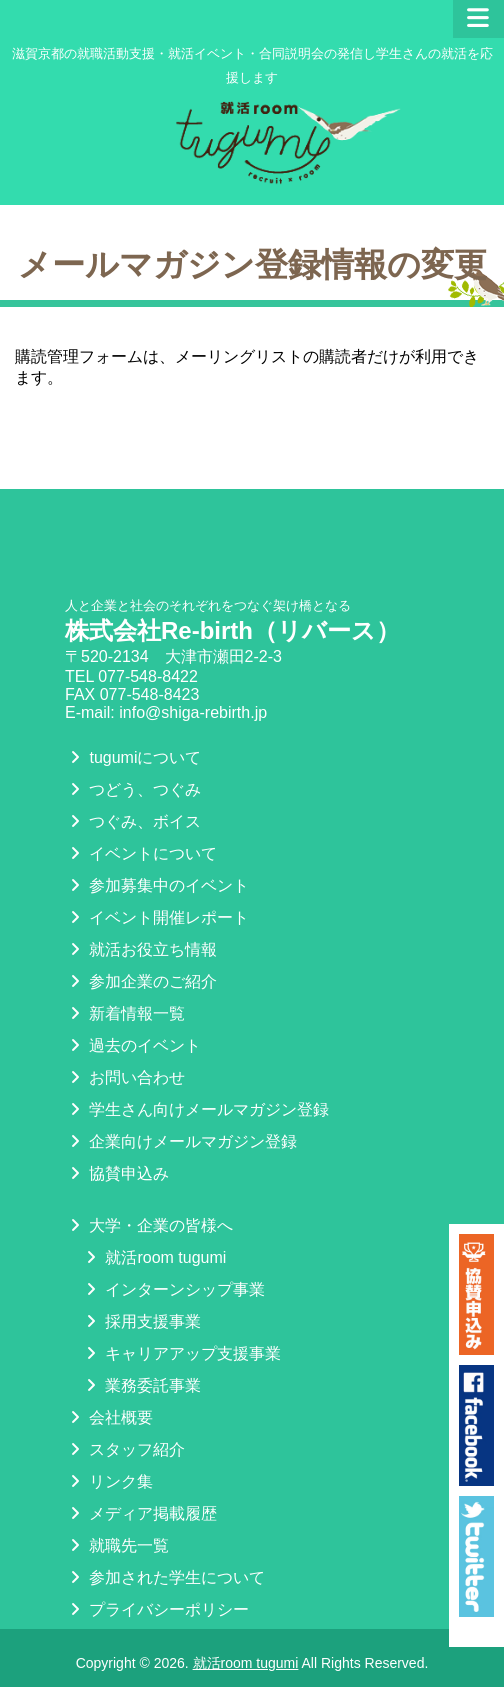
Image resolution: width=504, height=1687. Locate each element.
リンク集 (109, 1481)
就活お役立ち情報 (141, 949)
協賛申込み (117, 1173)
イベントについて (141, 853)
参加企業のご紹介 (141, 981)
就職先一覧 (117, 1545)
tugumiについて (133, 757)
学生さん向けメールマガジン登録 (197, 1109)
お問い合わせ (125, 1077)
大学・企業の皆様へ (149, 1225)
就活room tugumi (153, 1257)
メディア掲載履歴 (141, 1513)
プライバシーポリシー (157, 1609)
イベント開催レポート (157, 917)
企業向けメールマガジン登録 (181, 1141)
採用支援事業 (141, 1321)
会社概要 (109, 1417)
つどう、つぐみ (133, 789)
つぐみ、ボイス (133, 821)
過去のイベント (133, 1045)
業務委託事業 (141, 1385)
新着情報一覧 (125, 1013)
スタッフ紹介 (125, 1449)
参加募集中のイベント (157, 885)
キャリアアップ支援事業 (181, 1353)
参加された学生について (165, 1577)
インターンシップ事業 (173, 1289)
